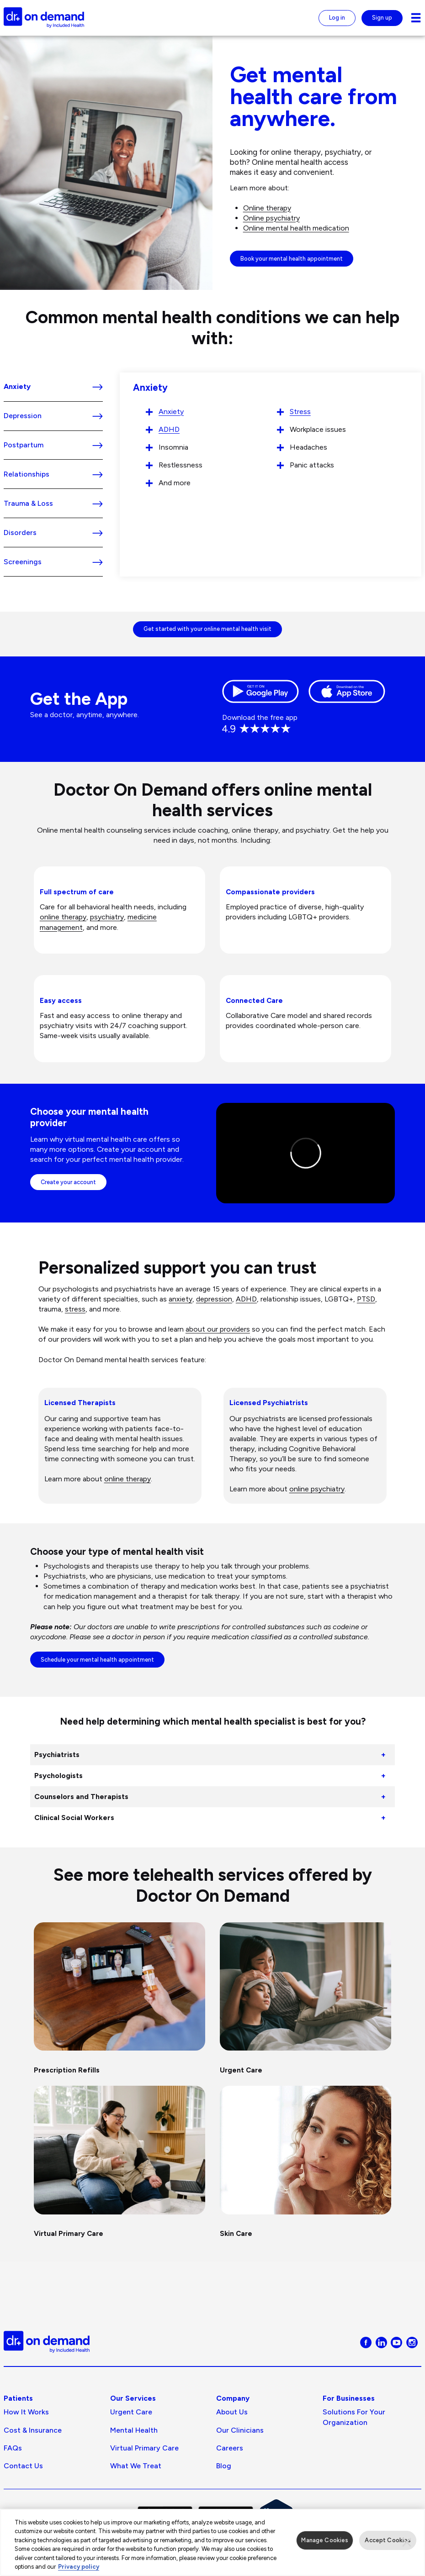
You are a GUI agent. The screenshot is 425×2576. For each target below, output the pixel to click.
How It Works (26, 2412)
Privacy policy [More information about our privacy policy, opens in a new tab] (78, 2566)
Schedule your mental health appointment (97, 1659)
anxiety (180, 1299)
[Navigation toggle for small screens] (415, 17)
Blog (223, 2465)
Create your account (68, 1182)
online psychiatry (317, 1489)
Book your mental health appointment (291, 258)
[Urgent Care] (305, 2001)
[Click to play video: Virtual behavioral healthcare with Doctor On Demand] (305, 1153)
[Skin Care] (305, 2165)
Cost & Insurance (33, 2430)
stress (75, 1309)
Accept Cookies (388, 2540)
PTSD (366, 1299)
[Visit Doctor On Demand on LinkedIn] (381, 2341)
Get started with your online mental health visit (207, 628)
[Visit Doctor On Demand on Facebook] (366, 2341)
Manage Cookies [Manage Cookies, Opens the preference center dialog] (324, 2540)
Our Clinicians (240, 2430)
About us (232, 2412)
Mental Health (134, 2430)
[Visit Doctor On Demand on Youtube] (396, 2341)
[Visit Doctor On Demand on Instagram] (412, 2341)
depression (214, 1299)
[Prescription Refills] (119, 2001)
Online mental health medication (296, 228)
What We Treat (135, 2465)
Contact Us (23, 2465)
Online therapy (267, 208)
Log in (337, 17)
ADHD (169, 429)
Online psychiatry (271, 218)
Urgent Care (131, 2412)
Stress (300, 411)
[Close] (407, 2542)
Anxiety (171, 411)
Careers (229, 2448)
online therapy (63, 917)
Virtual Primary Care (144, 2448)
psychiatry (107, 917)
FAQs (13, 2448)
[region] (212, 2542)
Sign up (382, 17)
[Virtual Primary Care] (119, 2165)
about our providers (218, 1329)
